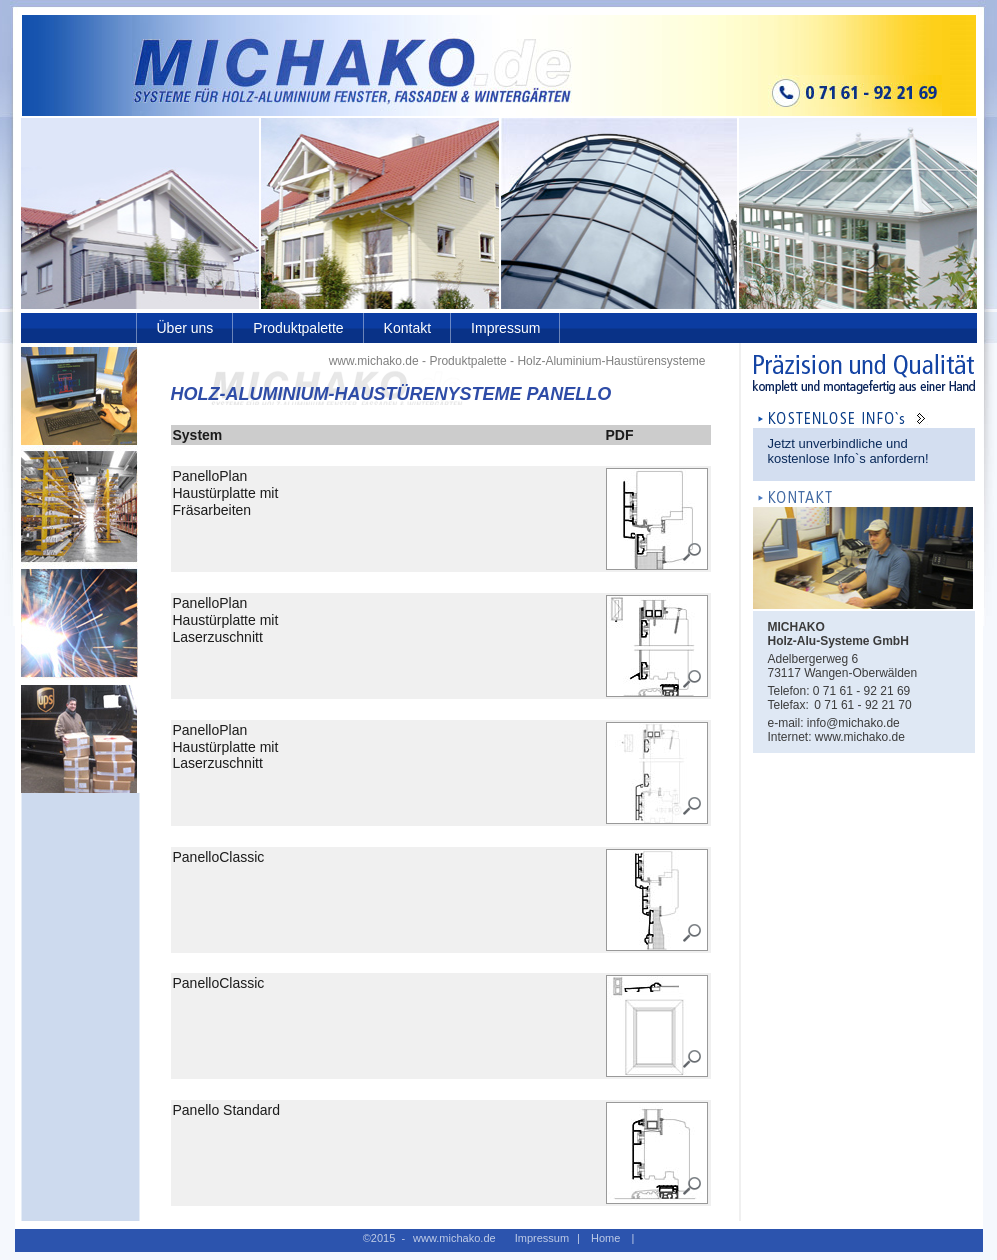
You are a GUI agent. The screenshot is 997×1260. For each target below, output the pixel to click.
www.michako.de (374, 361)
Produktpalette (298, 328)
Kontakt (407, 328)
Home (605, 1238)
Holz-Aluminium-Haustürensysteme (611, 361)
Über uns (185, 328)
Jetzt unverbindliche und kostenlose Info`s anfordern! (848, 451)
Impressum (505, 328)
